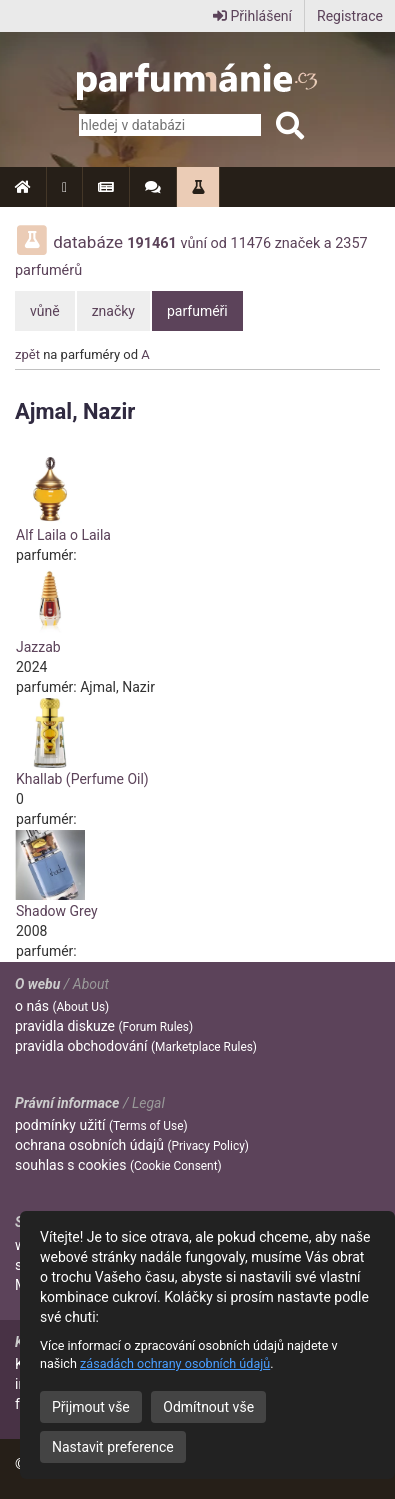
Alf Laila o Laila (63, 535)
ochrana (132, 1145)
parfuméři (197, 311)
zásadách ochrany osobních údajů (175, 1363)
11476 (251, 243)
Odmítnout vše (208, 1407)
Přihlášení (252, 16)
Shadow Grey (57, 911)
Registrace (350, 16)
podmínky (101, 1125)
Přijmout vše (91, 1407)
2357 (351, 243)
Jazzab (38, 647)
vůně (45, 311)
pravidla (104, 1026)
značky (113, 311)
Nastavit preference (113, 1447)
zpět (27, 354)
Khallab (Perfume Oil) (82, 779)
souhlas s (118, 1165)
